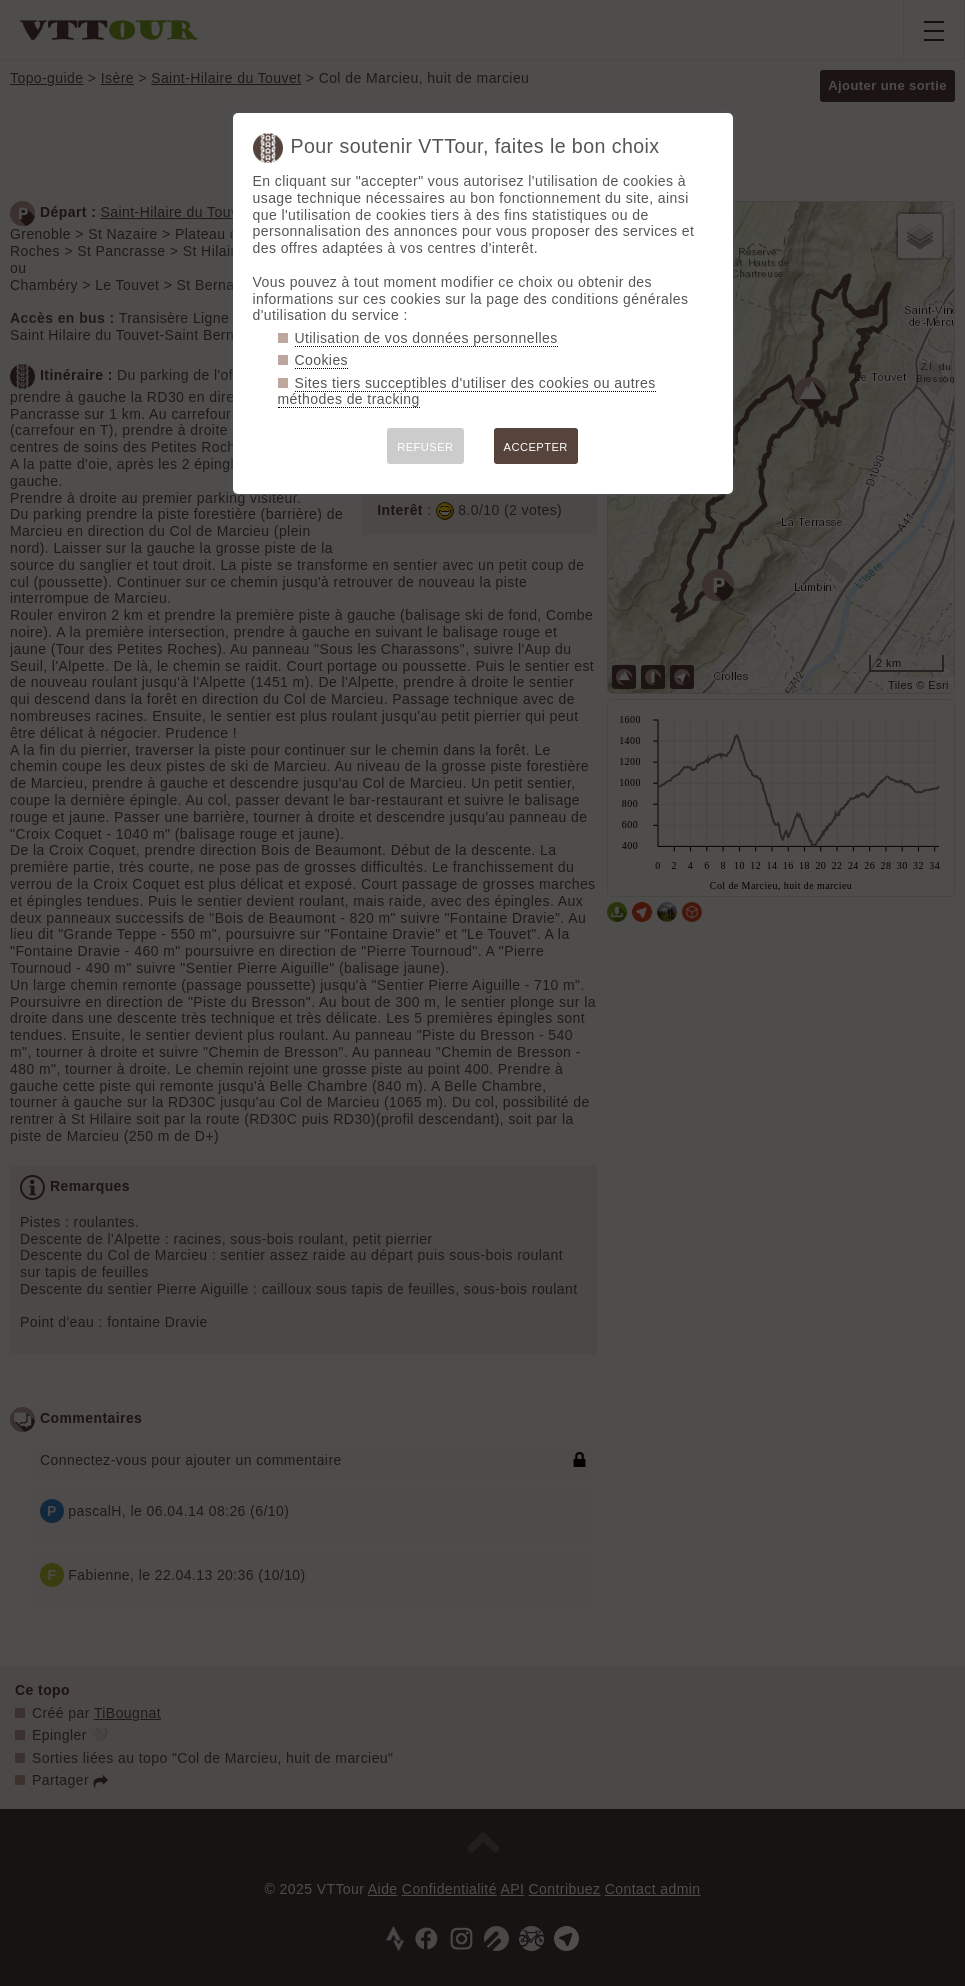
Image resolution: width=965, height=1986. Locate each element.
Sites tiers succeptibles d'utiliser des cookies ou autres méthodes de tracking (467, 391)
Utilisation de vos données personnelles (426, 338)
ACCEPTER (536, 447)
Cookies (322, 360)
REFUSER (425, 447)
